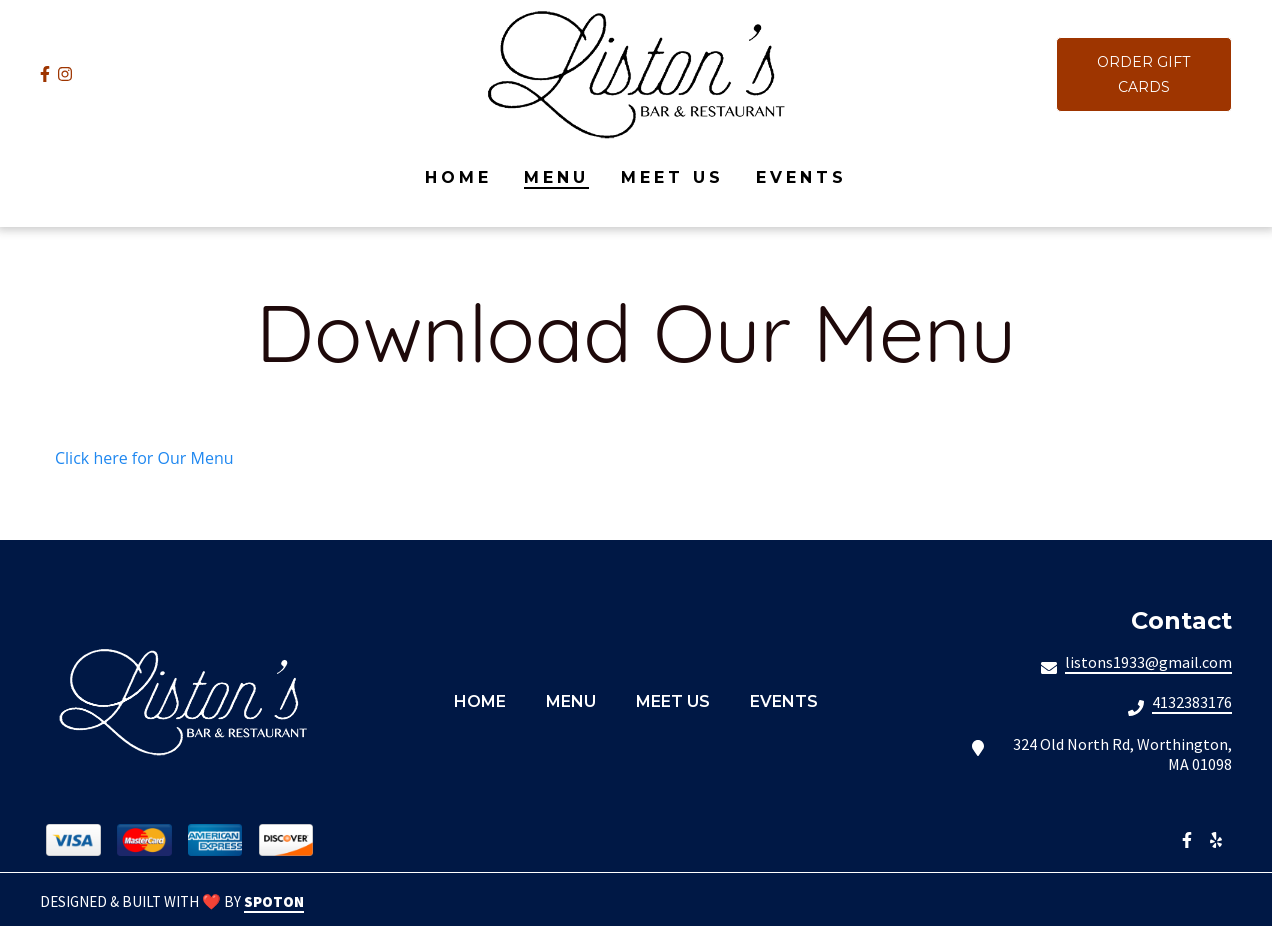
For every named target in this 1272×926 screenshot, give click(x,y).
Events (790, 701)
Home (486, 701)
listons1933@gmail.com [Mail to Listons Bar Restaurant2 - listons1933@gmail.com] (1148, 662)
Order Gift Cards (1143, 74)
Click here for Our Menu (144, 458)
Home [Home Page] (458, 177)
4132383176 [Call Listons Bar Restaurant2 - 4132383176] (1192, 702)
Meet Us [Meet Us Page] (672, 177)
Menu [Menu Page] (556, 177)
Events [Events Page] (801, 177)
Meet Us (679, 701)
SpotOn (274, 901)
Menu (577, 701)
